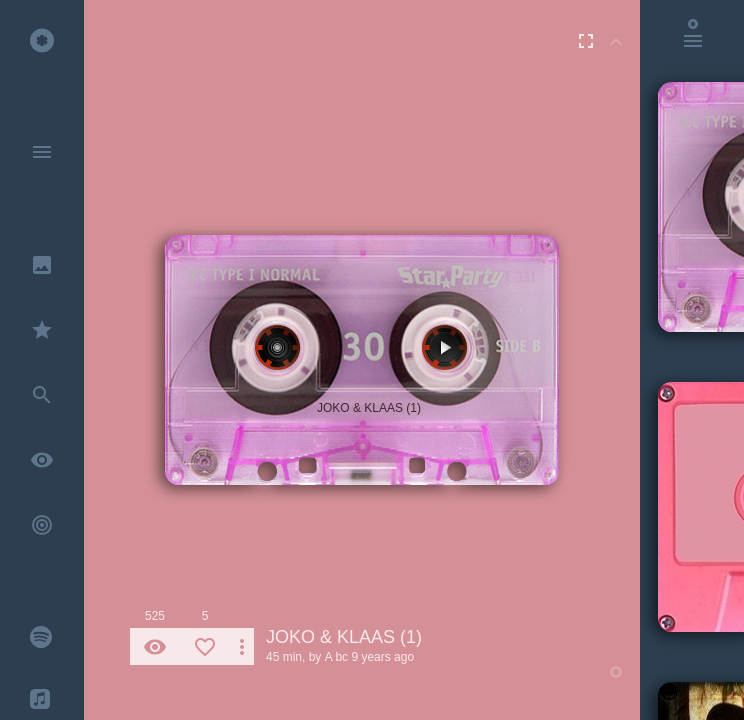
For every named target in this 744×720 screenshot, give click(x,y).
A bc (336, 657)
